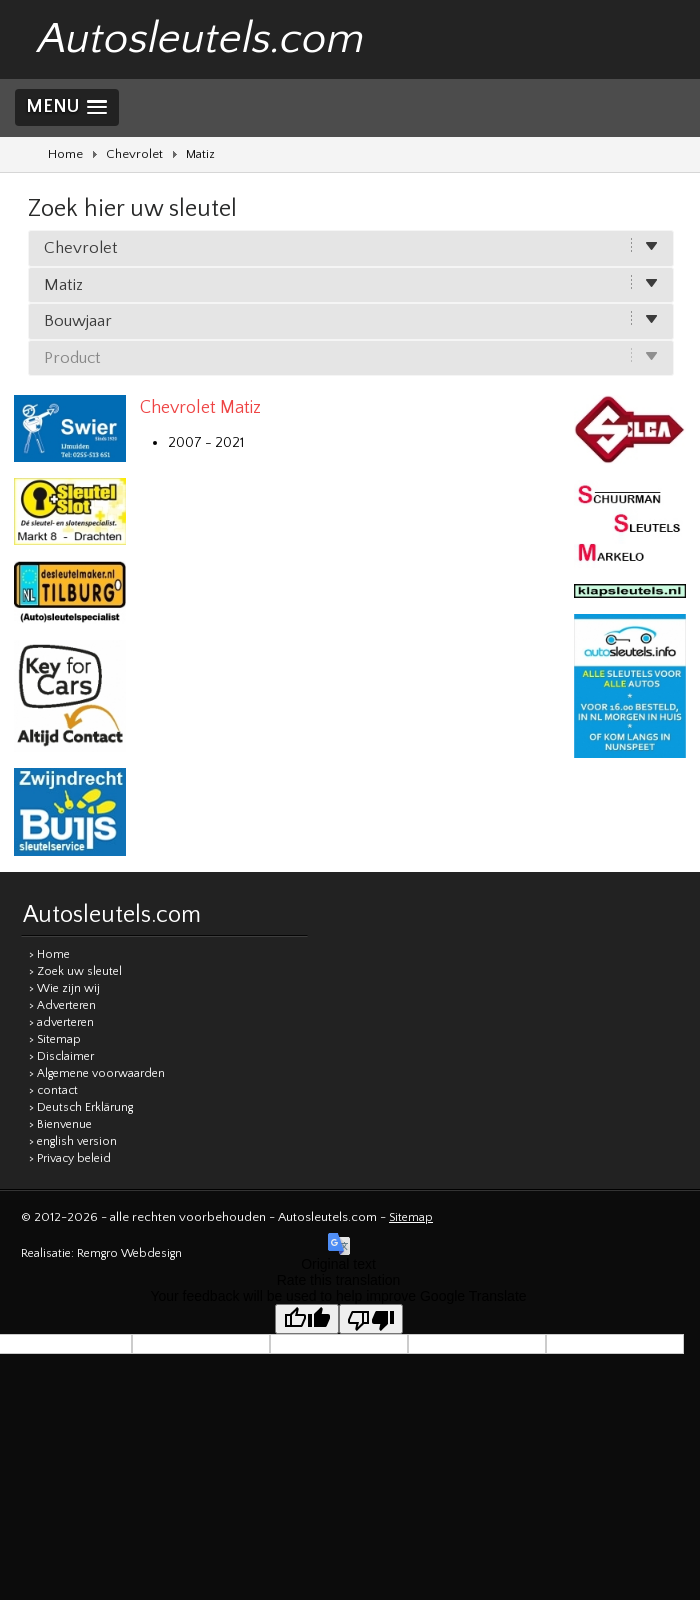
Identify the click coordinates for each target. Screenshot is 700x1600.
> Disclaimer (61, 1056)
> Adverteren (62, 1005)
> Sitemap (55, 1039)
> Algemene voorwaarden (97, 1073)
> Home (49, 954)
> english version (73, 1141)
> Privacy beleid (70, 1158)
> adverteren (61, 1022)
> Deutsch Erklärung (81, 1107)
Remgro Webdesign (129, 1253)
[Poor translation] (371, 1319)
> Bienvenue (60, 1124)
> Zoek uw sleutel (75, 971)
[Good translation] (307, 1319)
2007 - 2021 (206, 443)
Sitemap (411, 1217)
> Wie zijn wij (64, 988)
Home (65, 154)
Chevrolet (134, 154)
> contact (53, 1090)
